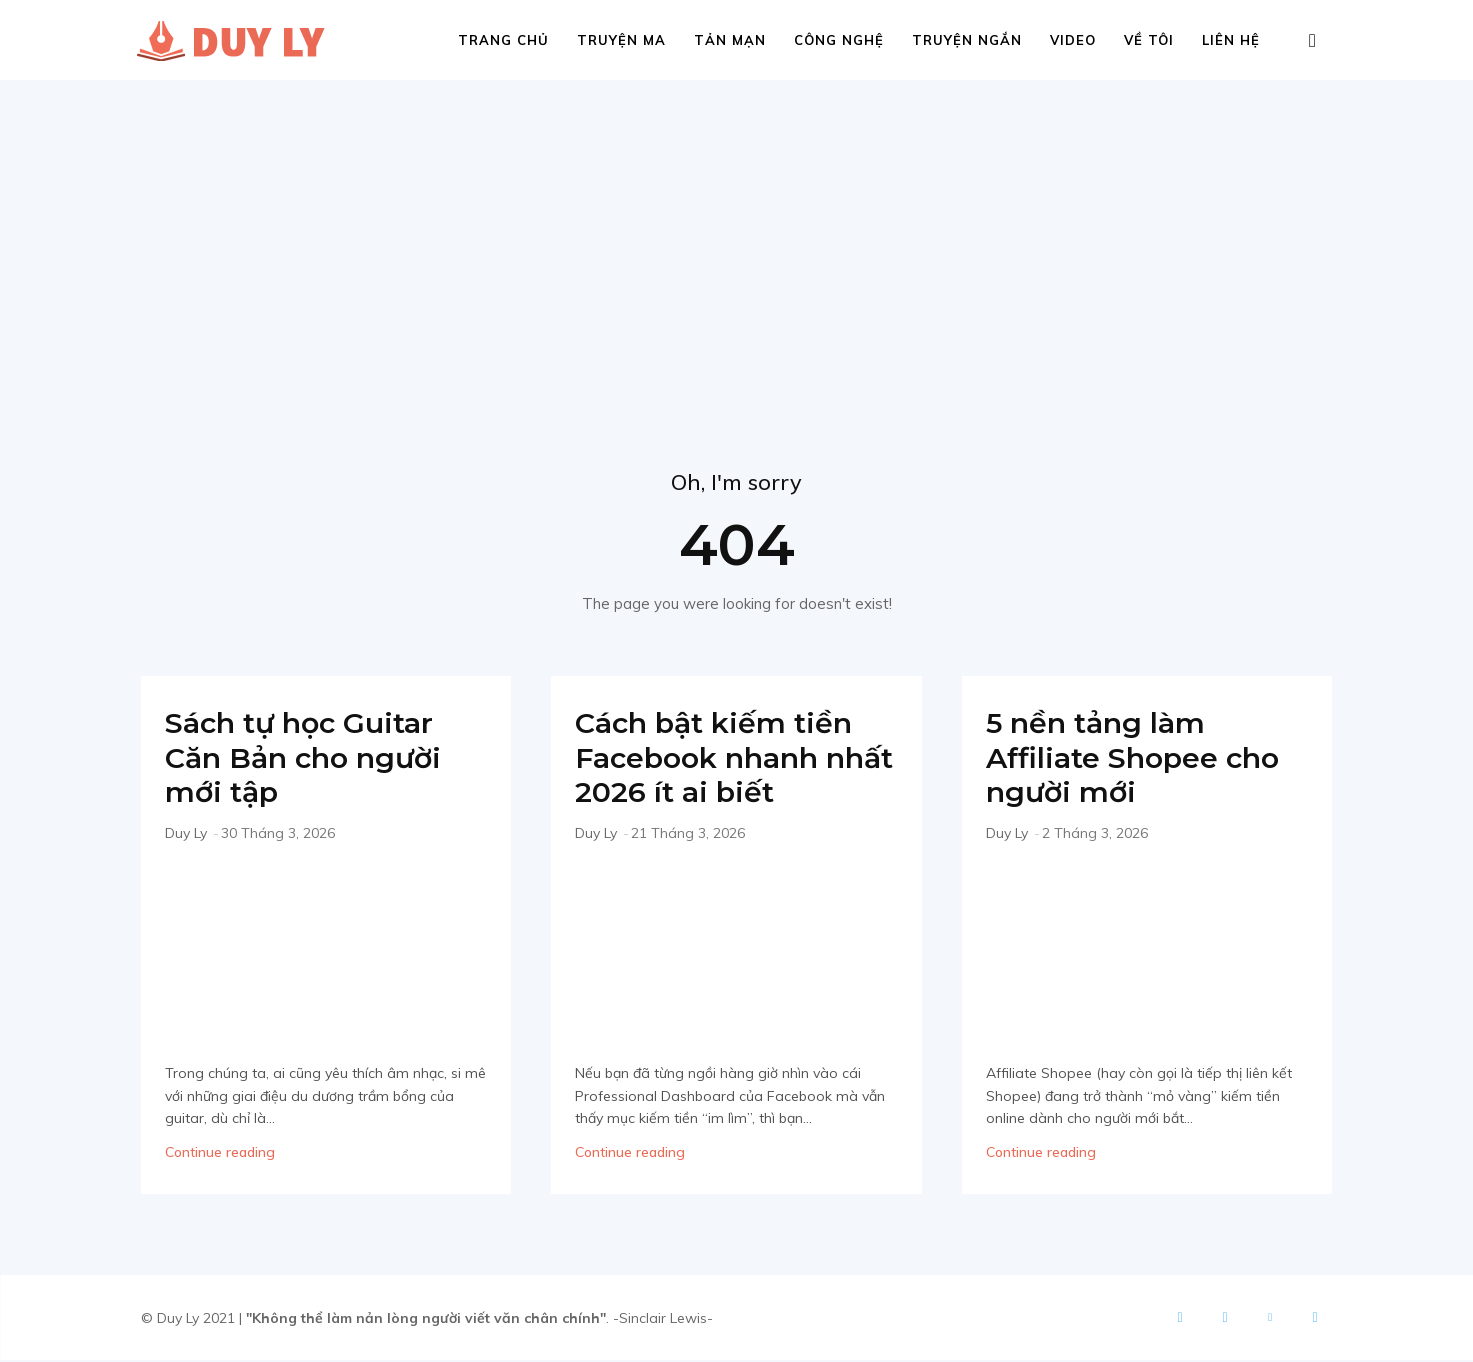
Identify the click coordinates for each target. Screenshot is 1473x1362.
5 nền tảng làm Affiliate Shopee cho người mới (1139, 759)
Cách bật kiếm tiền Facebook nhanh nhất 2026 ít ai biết (720, 759)
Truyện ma (621, 40)
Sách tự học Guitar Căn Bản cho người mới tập (309, 759)
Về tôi (1149, 40)
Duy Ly (186, 834)
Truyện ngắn (967, 40)
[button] (1313, 41)
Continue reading (220, 1154)
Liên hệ (1231, 40)
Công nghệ (839, 40)
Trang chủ (503, 40)
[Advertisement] (737, 230)
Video (1073, 40)
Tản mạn (730, 40)
